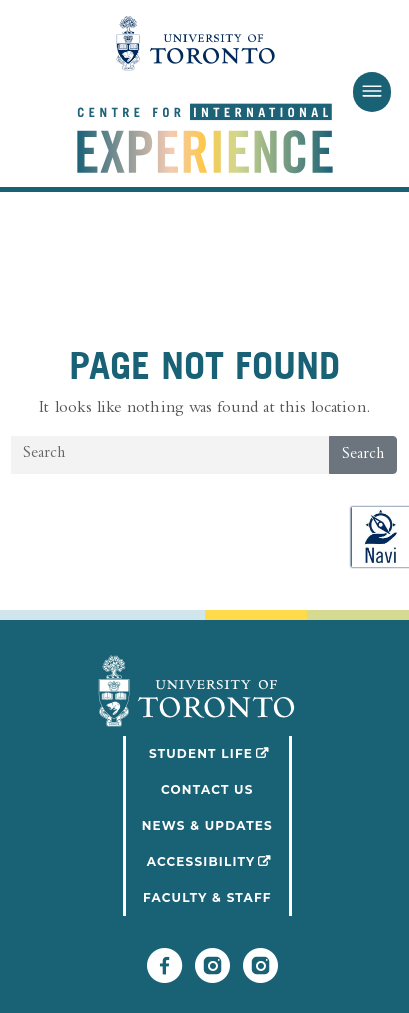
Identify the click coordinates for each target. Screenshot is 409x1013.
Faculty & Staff (207, 897)
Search (363, 455)
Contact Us (207, 789)
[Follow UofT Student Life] (212, 975)
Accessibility (219, 860)
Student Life (220, 752)
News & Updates (207, 825)
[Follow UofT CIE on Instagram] (260, 975)
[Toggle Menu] (371, 92)
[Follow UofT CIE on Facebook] (164, 975)
